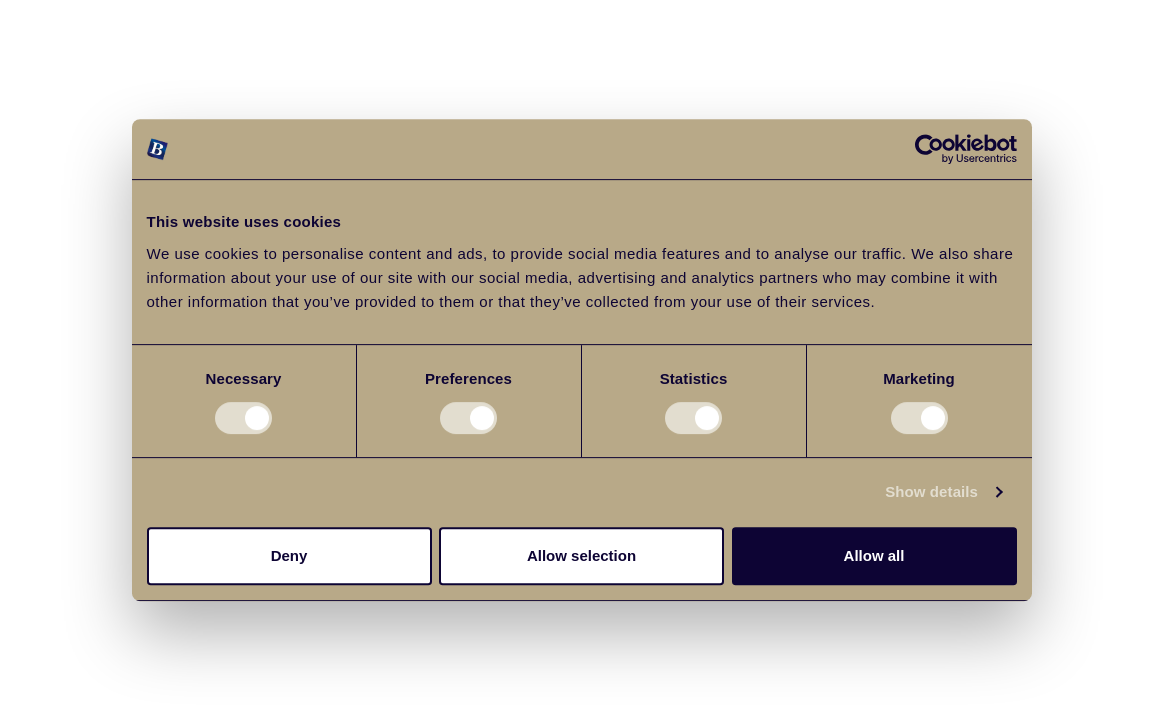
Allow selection (581, 555)
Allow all (874, 555)
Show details (931, 491)
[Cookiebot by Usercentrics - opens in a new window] (929, 149)
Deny (289, 555)
